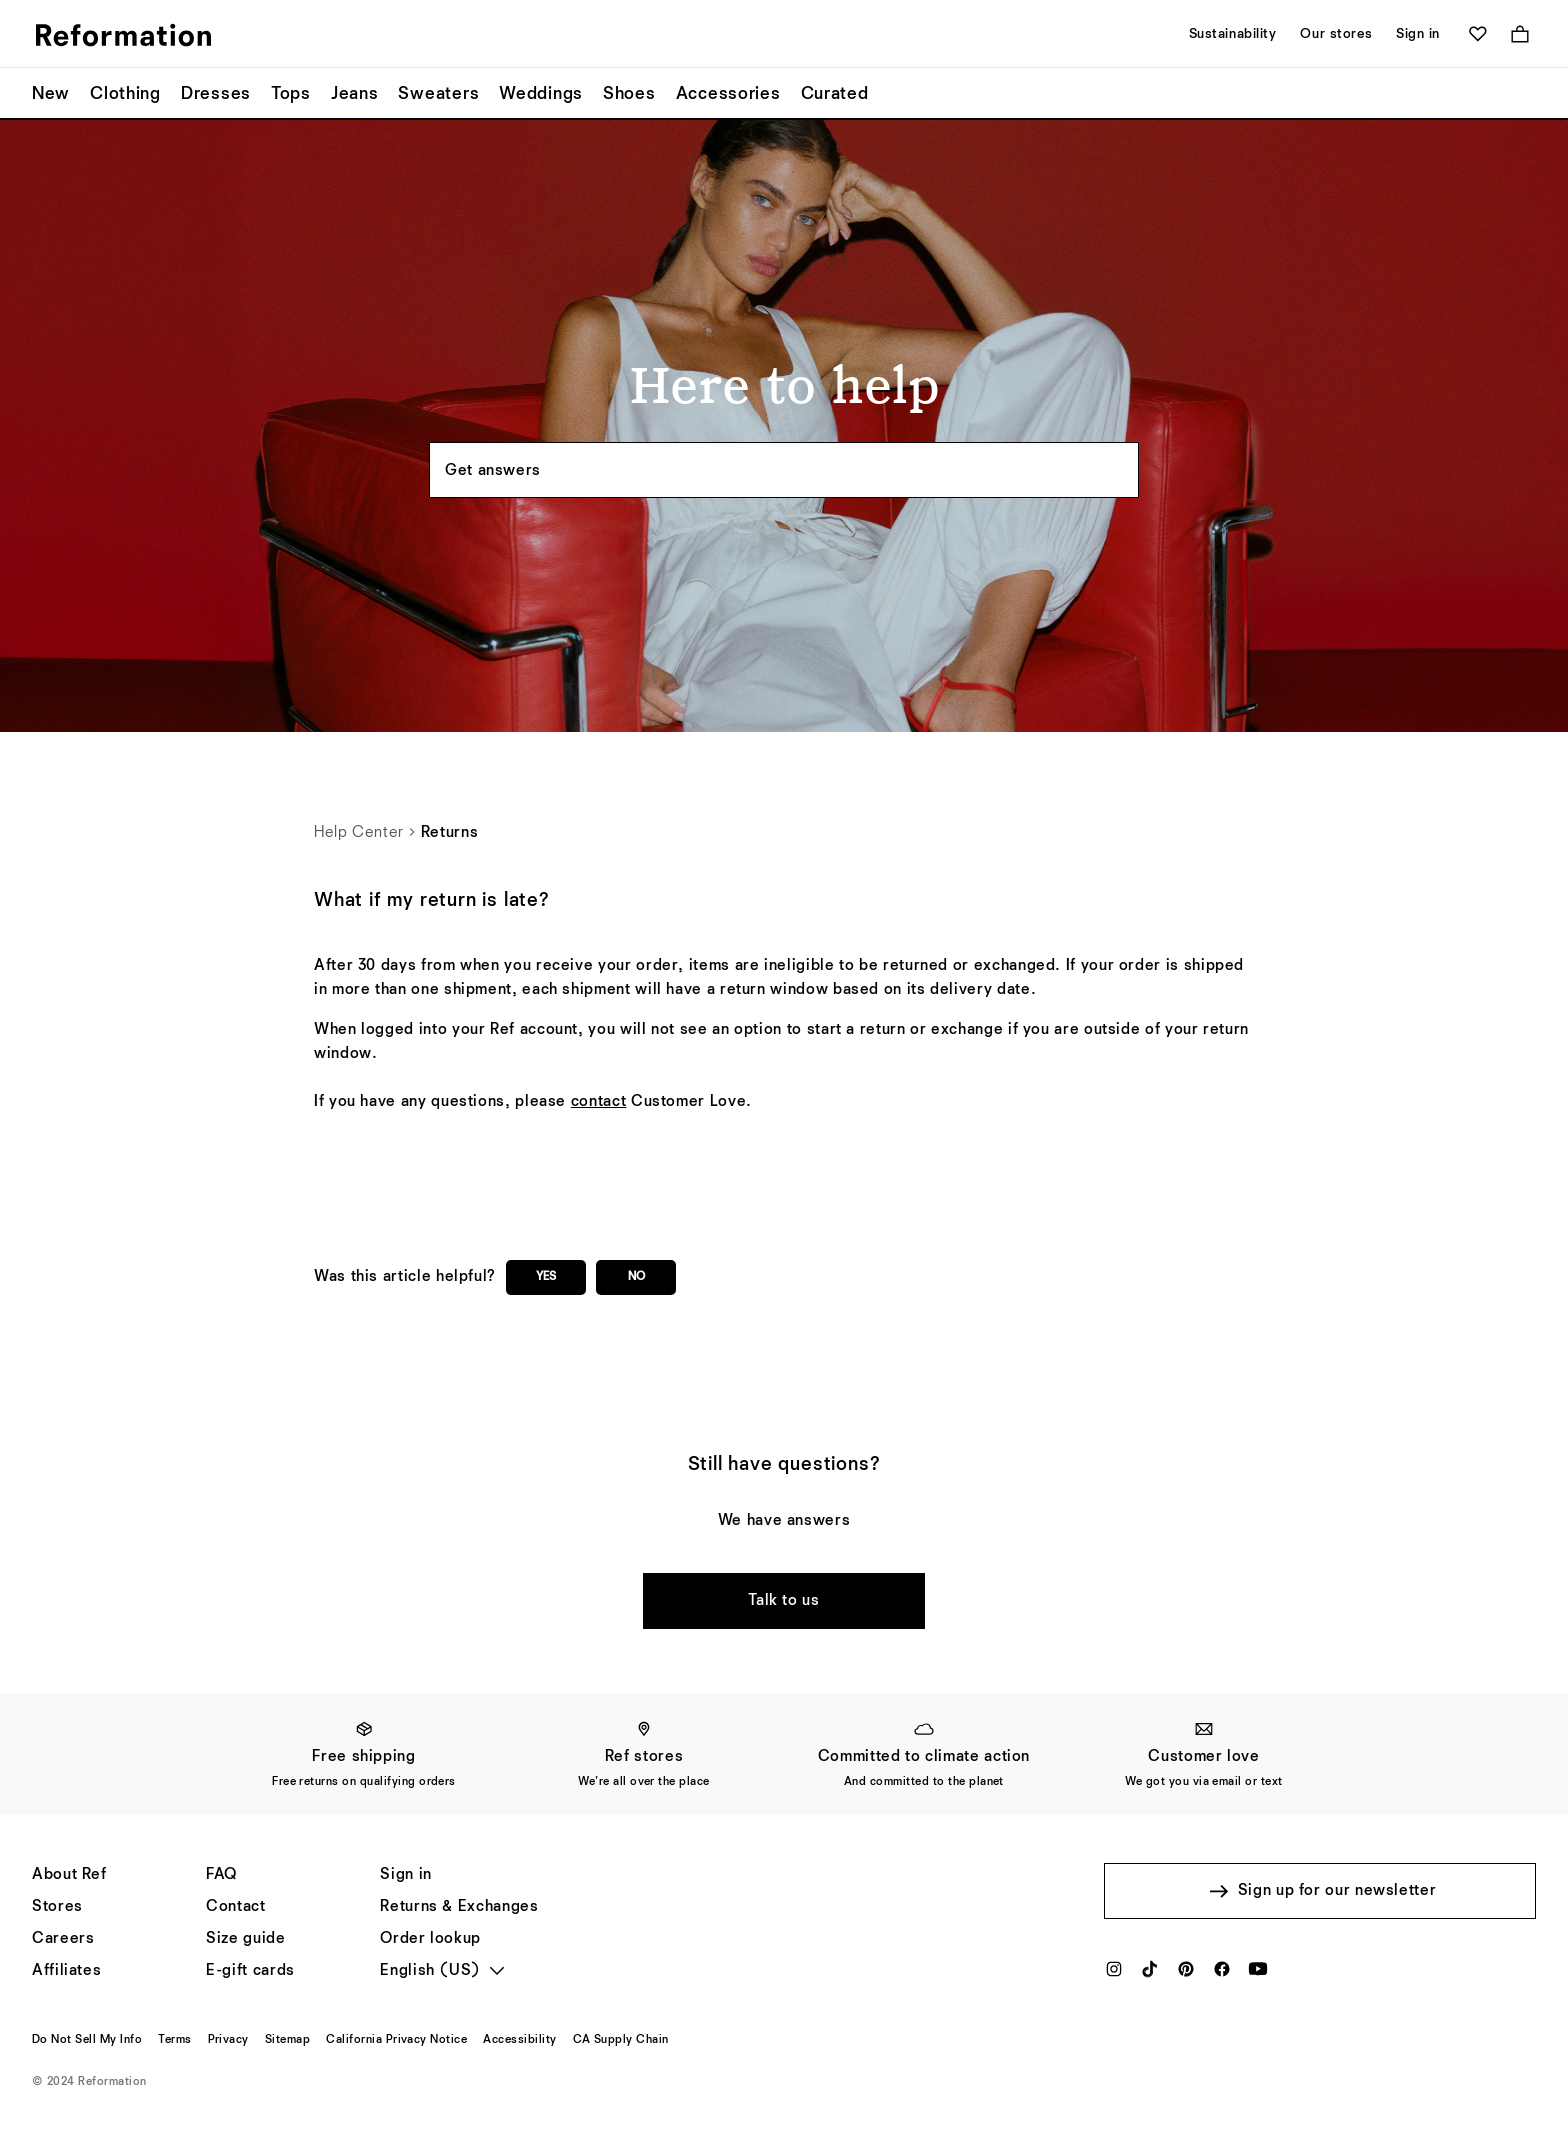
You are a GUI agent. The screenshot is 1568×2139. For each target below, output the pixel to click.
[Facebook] (1222, 1975)
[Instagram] (1114, 1975)
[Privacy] (228, 2040)
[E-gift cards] (250, 1971)
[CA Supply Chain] (621, 2040)
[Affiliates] (66, 1971)
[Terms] (174, 2040)
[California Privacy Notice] (396, 2040)
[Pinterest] (1186, 1975)
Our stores (1336, 34)
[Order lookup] (430, 1939)
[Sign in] (405, 1875)
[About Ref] (69, 1875)
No (636, 1277)
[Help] (235, 1907)
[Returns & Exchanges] (459, 1907)
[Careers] (63, 1939)
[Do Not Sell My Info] (87, 2040)
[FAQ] (221, 1875)
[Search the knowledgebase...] (784, 470)
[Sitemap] (287, 2040)
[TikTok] (1150, 1975)
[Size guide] (245, 1939)
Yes (546, 1277)
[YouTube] (1258, 1975)
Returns (449, 833)
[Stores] (57, 1907)
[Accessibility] (519, 2040)
